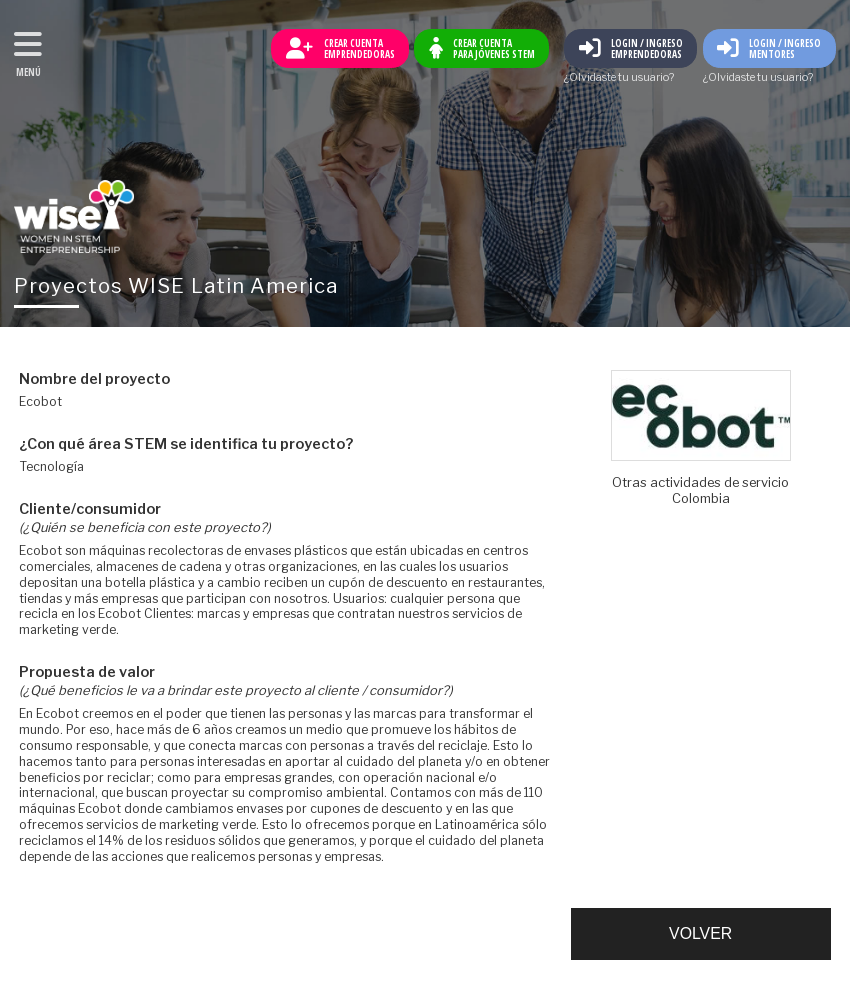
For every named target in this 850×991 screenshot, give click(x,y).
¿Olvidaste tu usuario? (619, 78)
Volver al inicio (74, 216)
